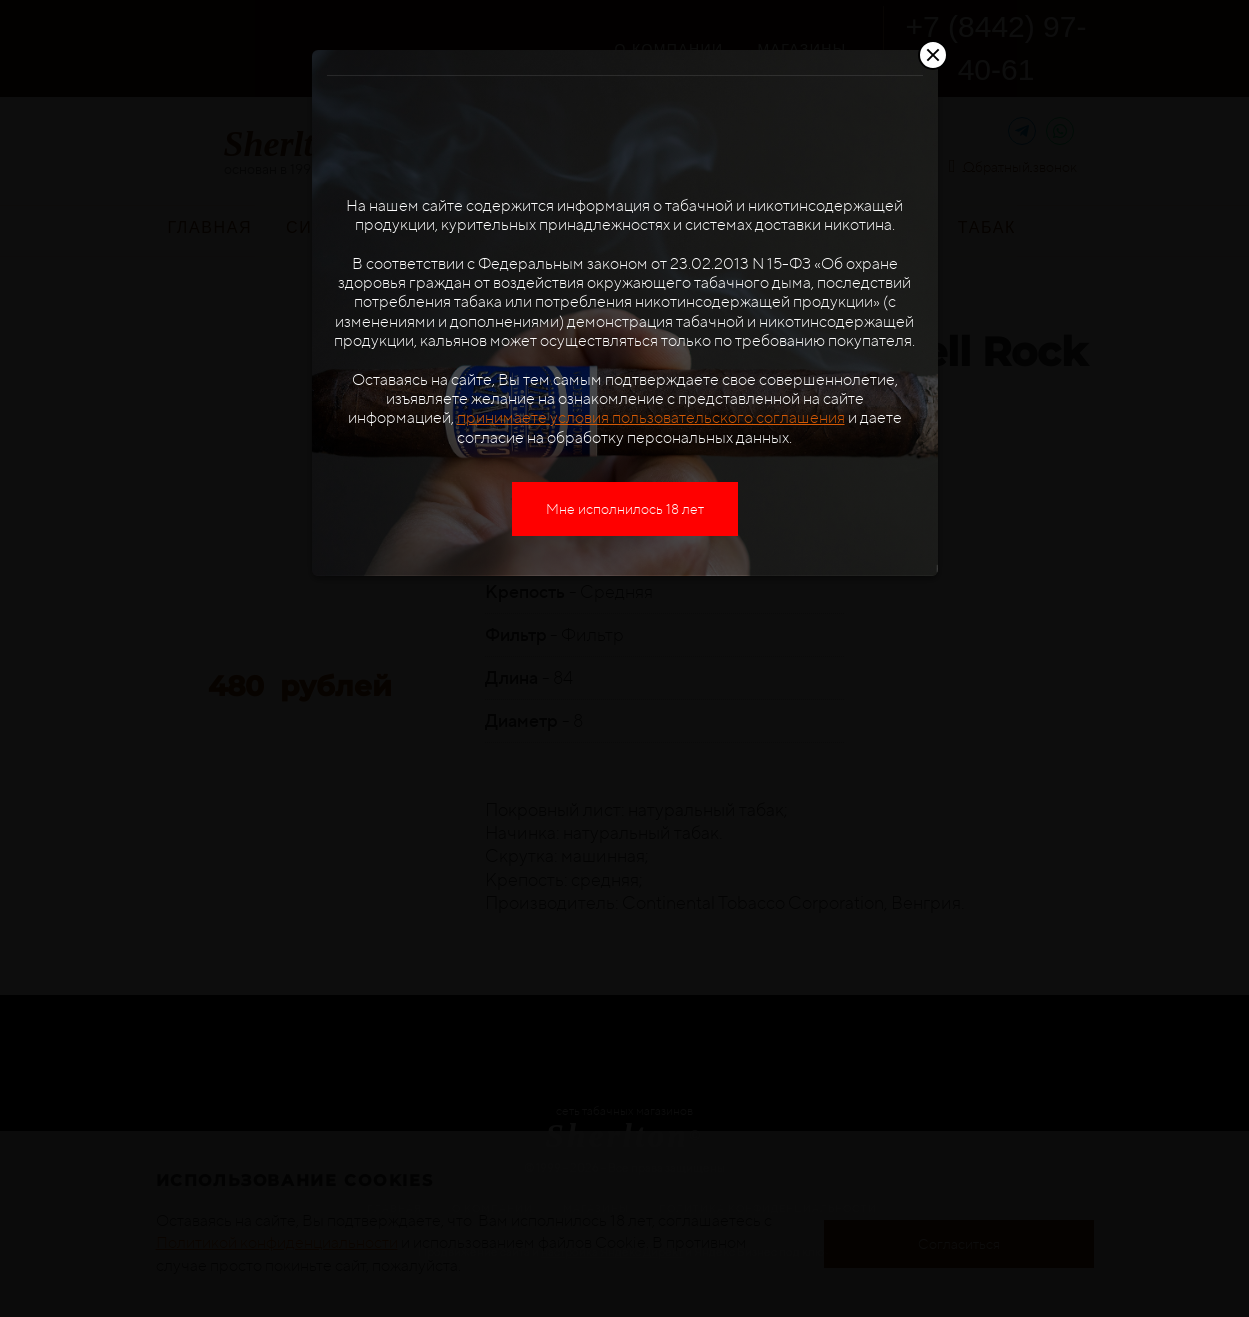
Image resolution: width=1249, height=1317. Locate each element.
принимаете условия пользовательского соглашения (651, 417)
